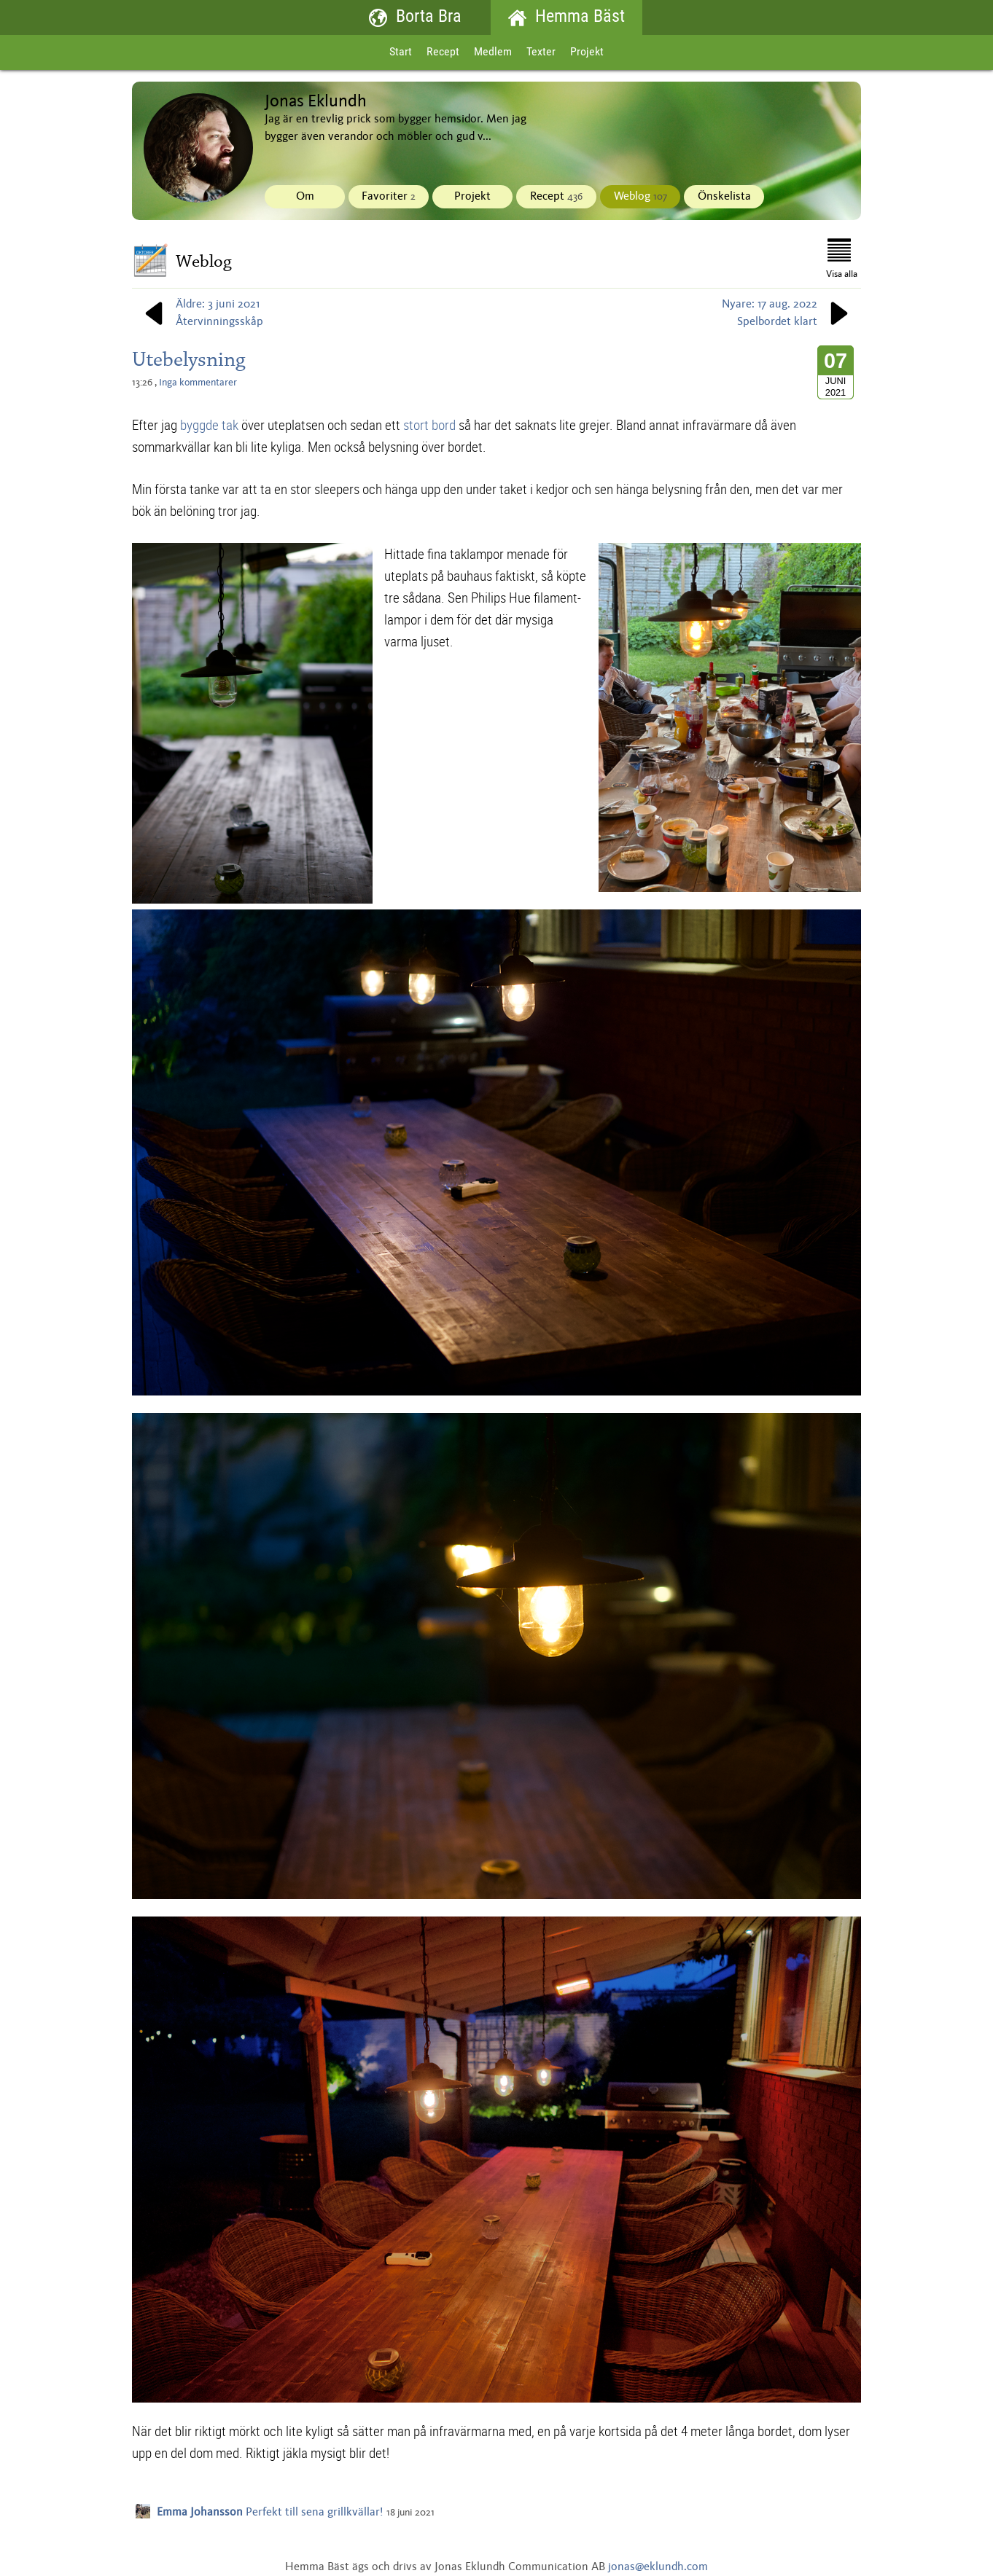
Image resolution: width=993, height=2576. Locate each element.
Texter (541, 52)
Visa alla (841, 258)
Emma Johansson (200, 2512)
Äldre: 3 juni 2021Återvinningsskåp (201, 313)
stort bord (429, 424)
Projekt (587, 52)
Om (305, 197)
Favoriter (389, 197)
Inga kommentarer (198, 382)
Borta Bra (415, 18)
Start (400, 52)
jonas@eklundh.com (658, 2567)
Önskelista (724, 197)
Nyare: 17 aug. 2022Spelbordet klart (788, 313)
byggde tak (209, 424)
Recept (443, 52)
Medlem (493, 52)
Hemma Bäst (566, 18)
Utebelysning (189, 359)
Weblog (640, 197)
